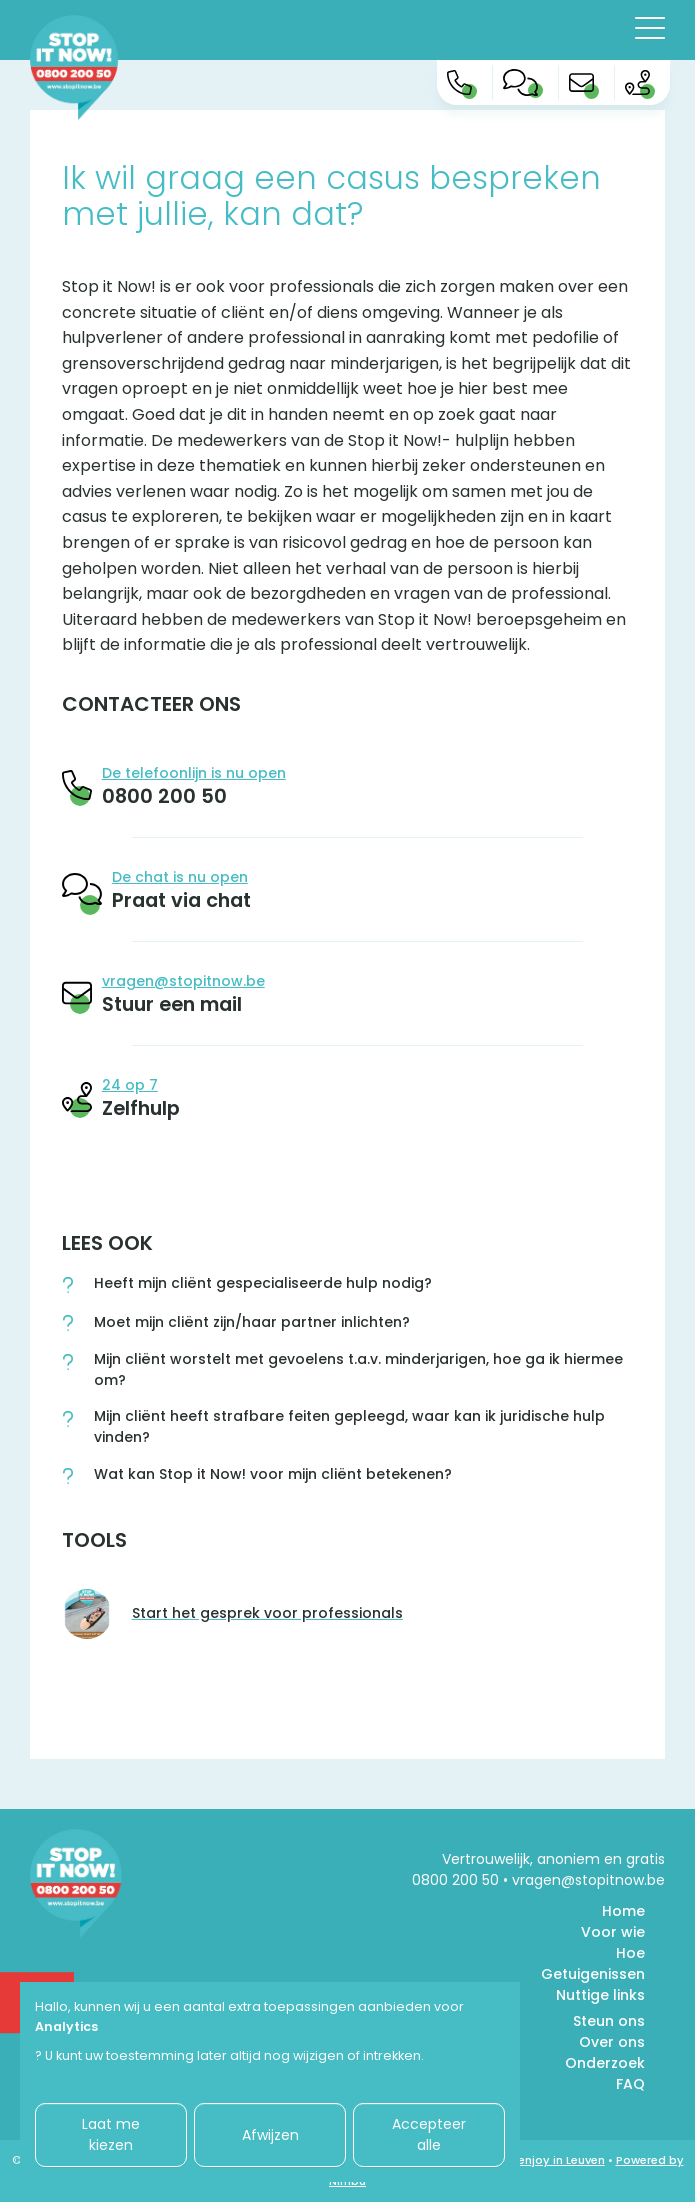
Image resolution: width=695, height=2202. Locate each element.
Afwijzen (270, 2135)
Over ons (612, 2042)
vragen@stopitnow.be (183, 981)
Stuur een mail (172, 1004)
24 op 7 (130, 1085)
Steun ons (609, 2021)
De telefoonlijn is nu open (194, 773)
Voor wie (613, 1932)
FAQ (630, 2084)
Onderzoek (605, 2063)
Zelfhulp (141, 1108)
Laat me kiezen (111, 2134)
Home (623, 1911)
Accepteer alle (429, 2134)
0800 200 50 (164, 796)
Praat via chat (181, 900)
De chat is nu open (180, 877)
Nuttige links (600, 1995)
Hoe (630, 1953)
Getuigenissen (593, 1974)
